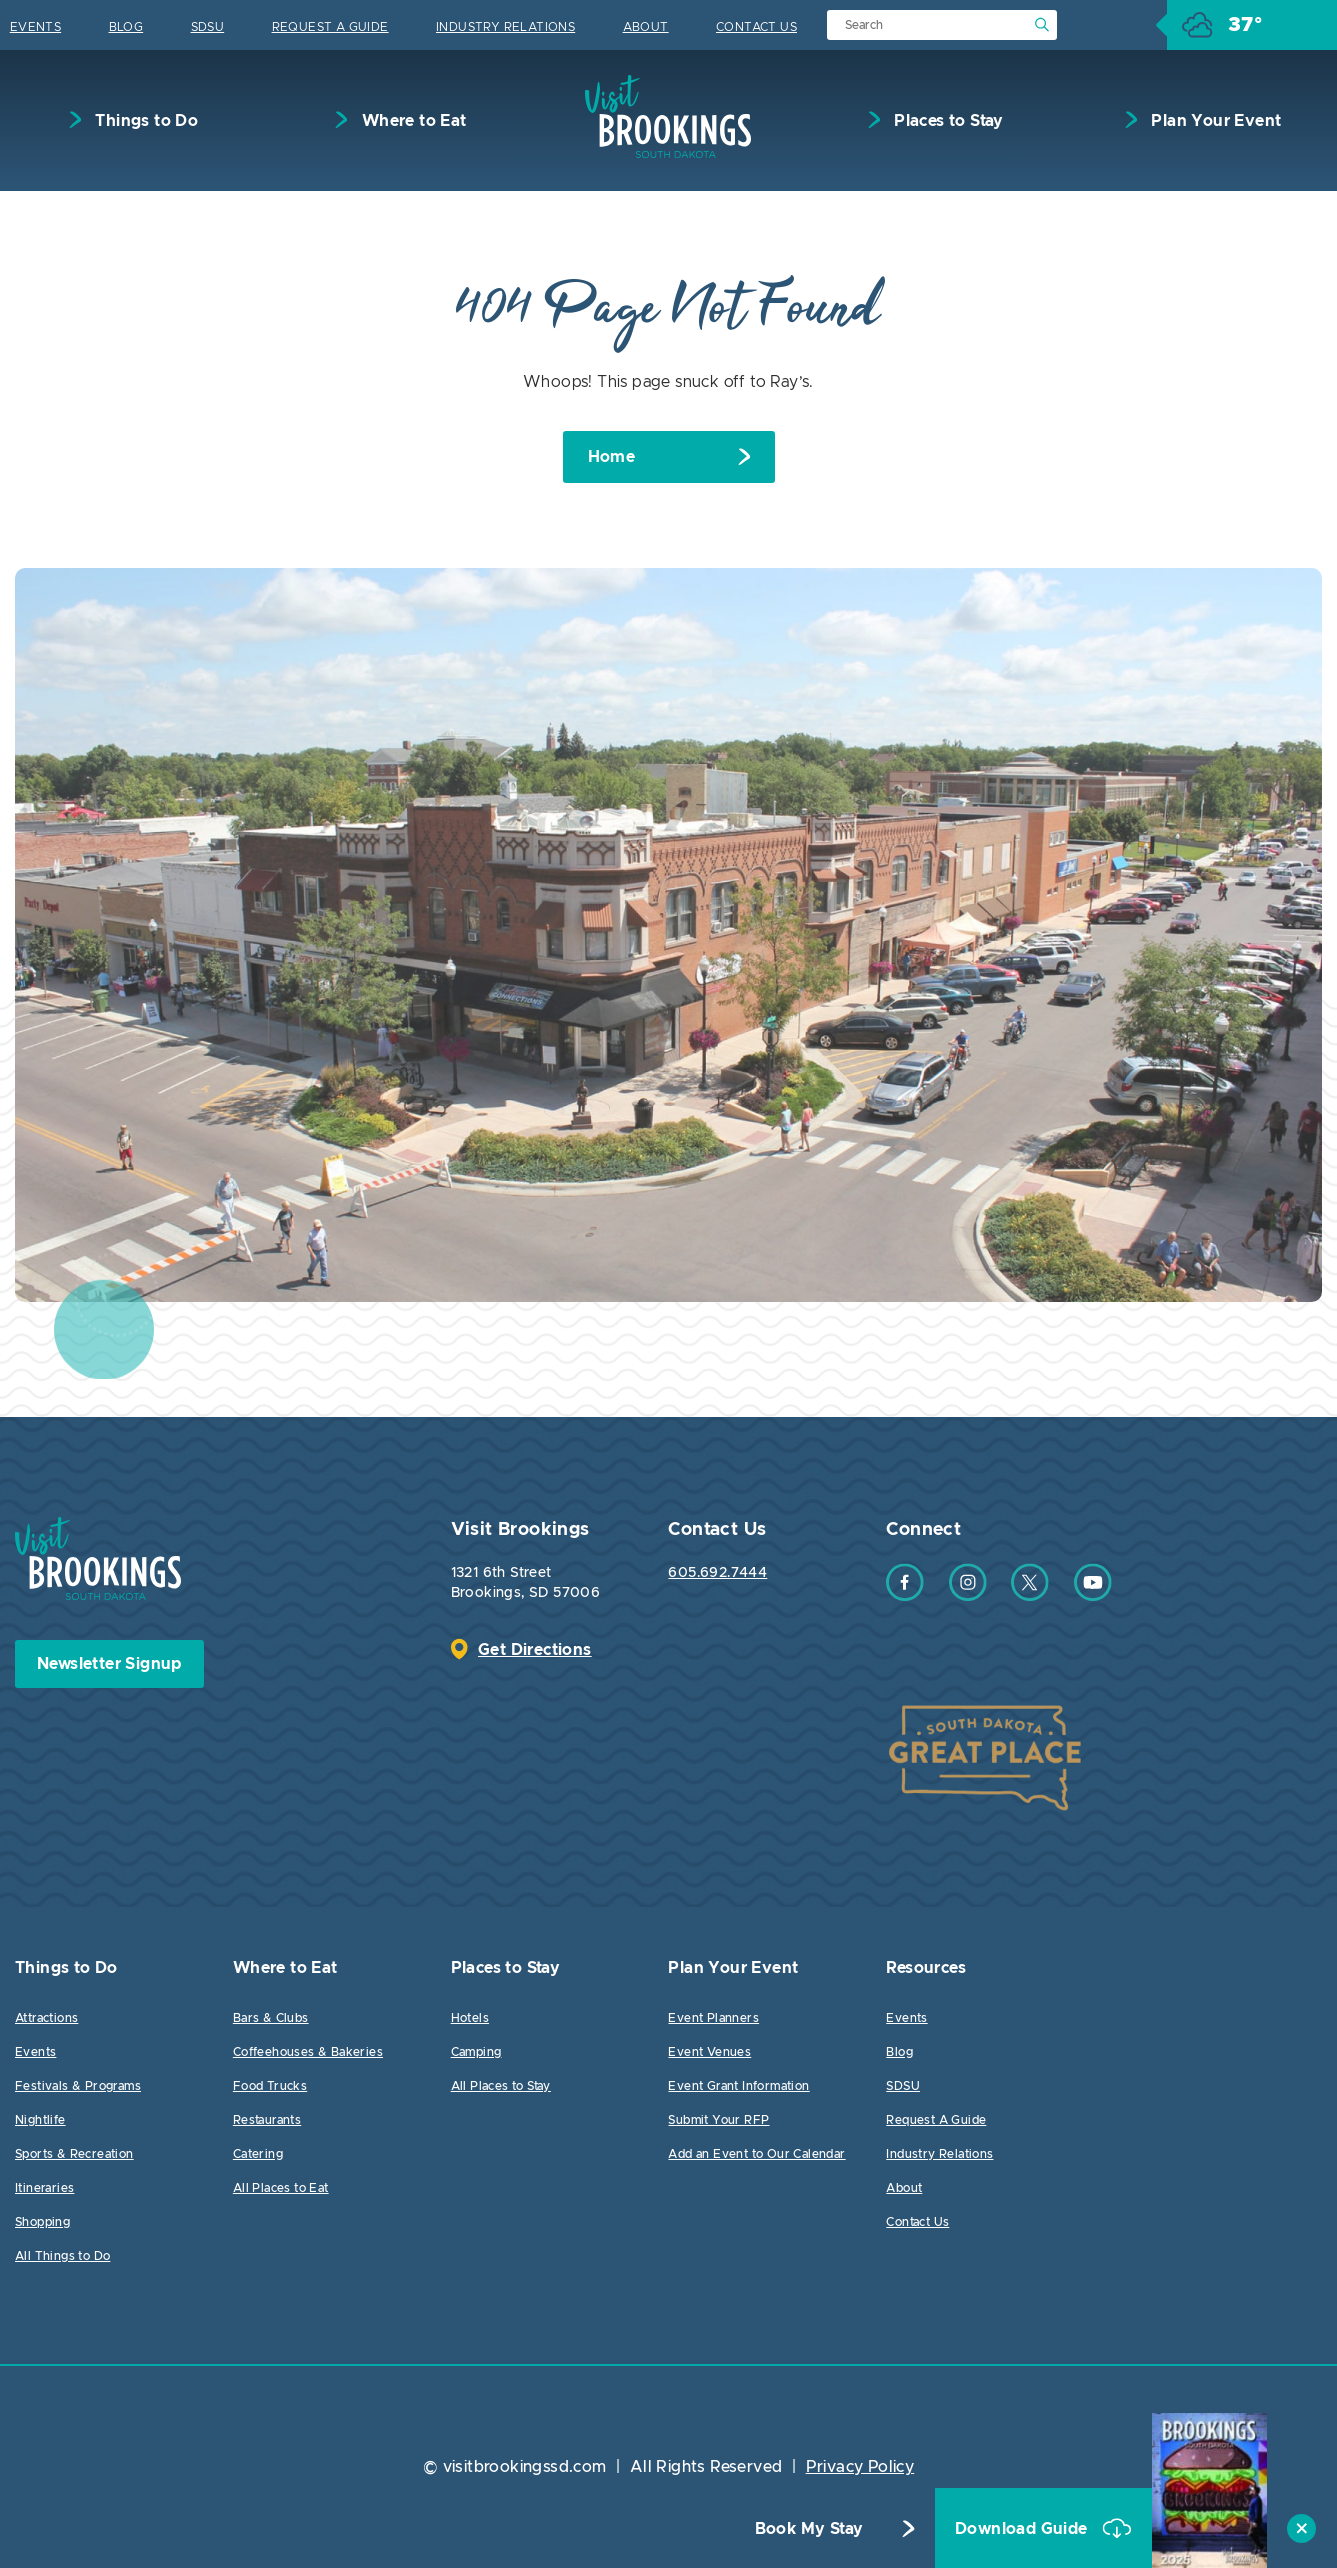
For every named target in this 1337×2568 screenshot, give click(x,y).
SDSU (208, 27)
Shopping (42, 2222)
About (646, 27)
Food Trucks (270, 2086)
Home (612, 457)
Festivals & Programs (78, 2086)
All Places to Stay (501, 2086)
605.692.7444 (717, 1573)
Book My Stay (809, 2529)
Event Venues (709, 2052)
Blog (126, 27)
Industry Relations (505, 27)
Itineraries (44, 2188)
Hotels (470, 2018)
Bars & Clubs (271, 2018)
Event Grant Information (738, 2086)
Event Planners (713, 2018)
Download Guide (1023, 2529)
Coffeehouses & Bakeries (308, 2052)
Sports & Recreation (74, 2154)
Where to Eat (411, 121)
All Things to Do (62, 2256)
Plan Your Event (1214, 121)
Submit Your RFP (718, 2120)
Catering (258, 2154)
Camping (476, 2052)
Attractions (46, 2018)
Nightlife (40, 2120)
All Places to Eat (281, 2188)
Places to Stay (947, 121)
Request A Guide (330, 27)
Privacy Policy (860, 2467)
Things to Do (144, 121)
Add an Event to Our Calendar (756, 2154)
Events (35, 27)
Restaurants (267, 2120)
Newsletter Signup (109, 1664)
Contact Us (756, 27)
